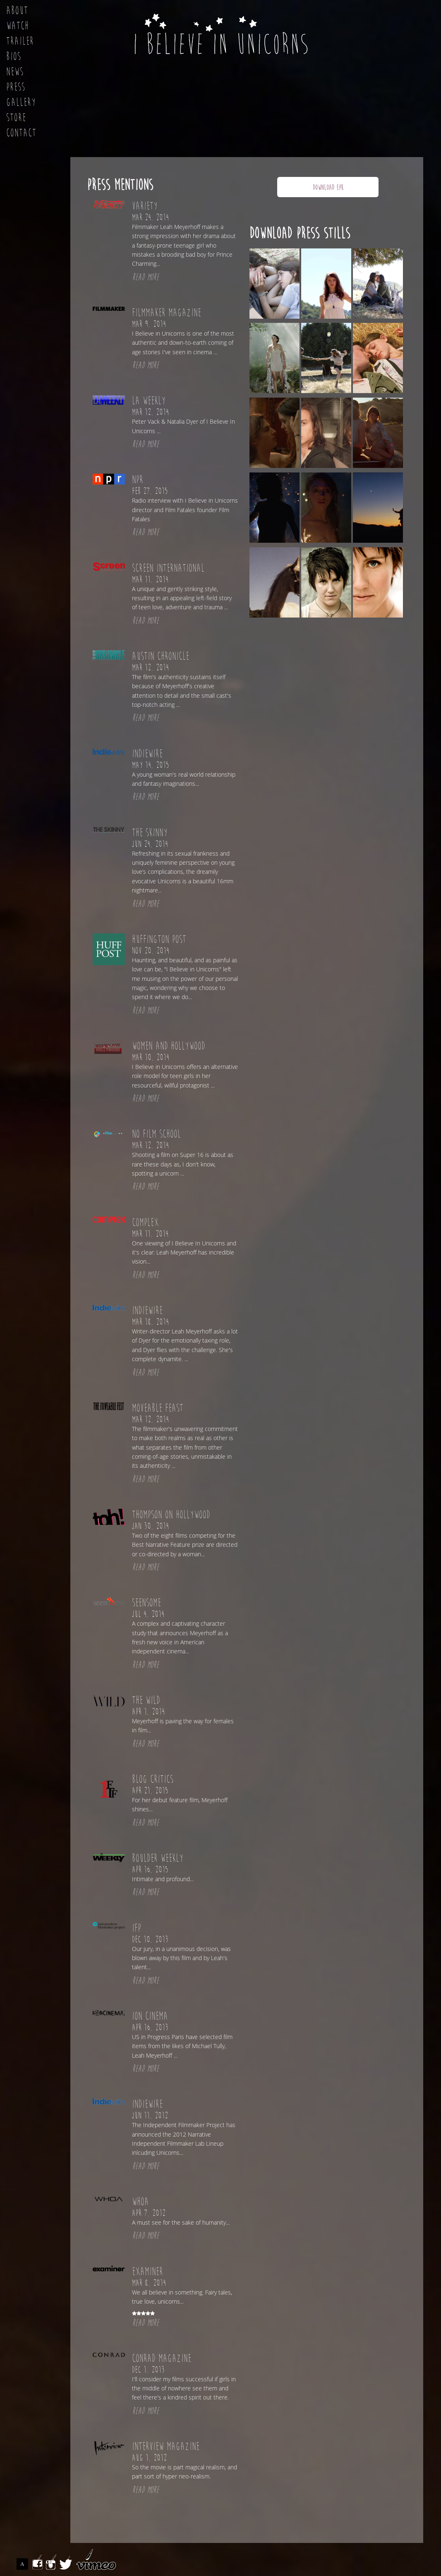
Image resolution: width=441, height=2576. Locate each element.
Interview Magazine (165, 2446)
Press (15, 87)
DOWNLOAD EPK (328, 187)
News (15, 71)
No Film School (156, 1134)
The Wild (146, 1700)
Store (16, 117)
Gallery (21, 102)
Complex (145, 1222)
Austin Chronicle (160, 656)
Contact (21, 133)
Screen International (168, 568)
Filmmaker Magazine (166, 313)
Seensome (146, 1603)
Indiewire (147, 754)
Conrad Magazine (161, 2358)
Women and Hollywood (168, 1046)
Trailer (20, 41)
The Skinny (150, 833)
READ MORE (145, 277)
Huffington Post (159, 939)
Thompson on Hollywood (171, 1515)
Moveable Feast (157, 1408)
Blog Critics (152, 1779)
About (17, 10)
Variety (145, 206)
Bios (13, 56)
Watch (17, 26)
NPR (137, 480)
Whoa (140, 2202)
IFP (136, 1928)
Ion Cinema (150, 2016)
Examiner (147, 2272)
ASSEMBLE (24, 2564)
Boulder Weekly (157, 1858)
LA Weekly (148, 401)
